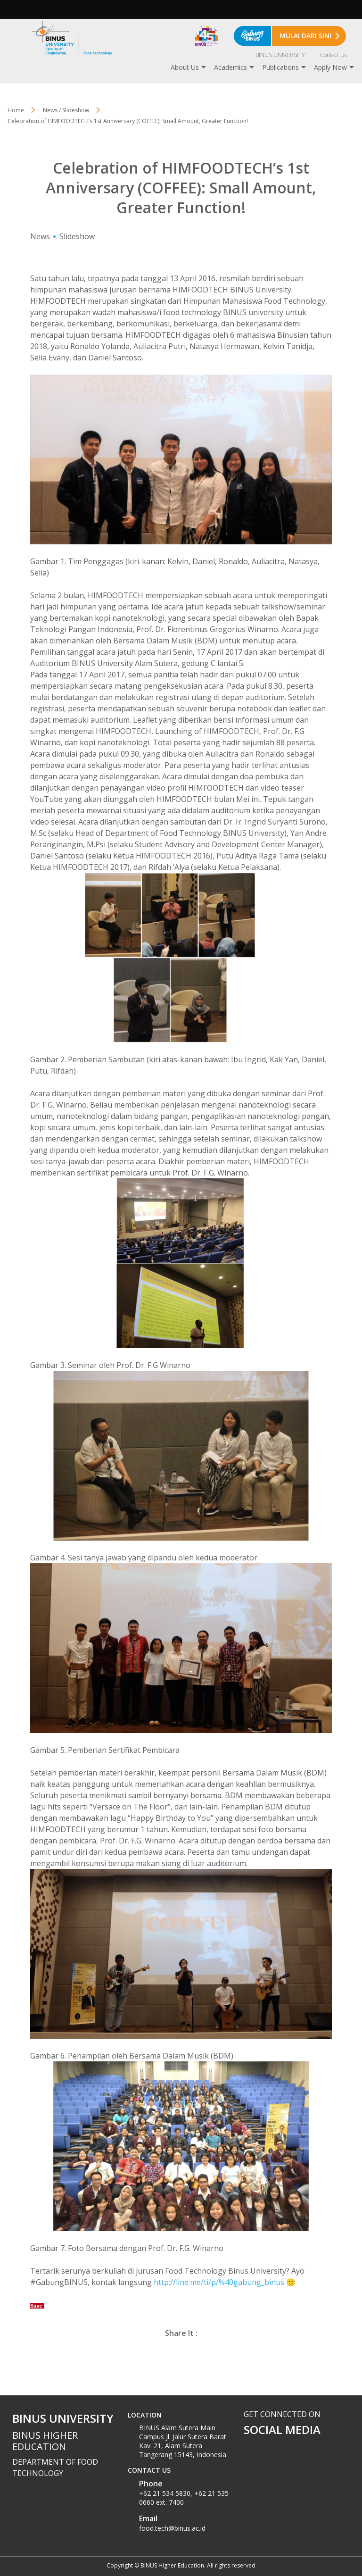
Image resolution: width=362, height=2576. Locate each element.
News (40, 236)
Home (16, 110)
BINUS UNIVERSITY (280, 55)
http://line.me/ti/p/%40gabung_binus (220, 2282)
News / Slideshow (66, 110)
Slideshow (77, 236)
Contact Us (333, 55)
